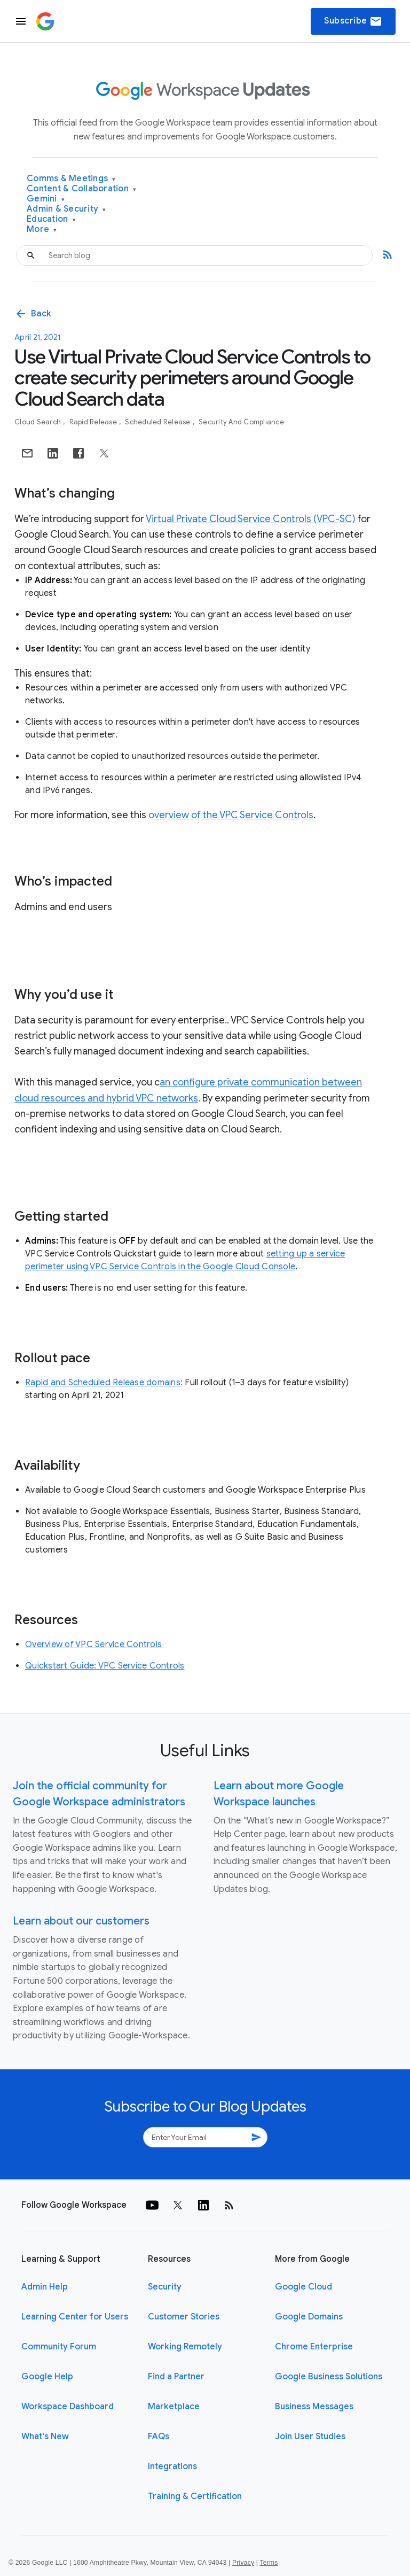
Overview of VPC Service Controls (93, 1644)
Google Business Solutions (328, 2376)
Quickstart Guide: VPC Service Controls (105, 1666)
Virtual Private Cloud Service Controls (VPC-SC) (251, 519)
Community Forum (58, 2346)
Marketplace (174, 2406)
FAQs (158, 2436)
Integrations (172, 2466)
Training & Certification (195, 2496)
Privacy (243, 2562)
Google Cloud (303, 2287)
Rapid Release (94, 421)
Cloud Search (38, 421)
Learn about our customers (81, 1921)
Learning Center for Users (74, 2316)
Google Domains (309, 2316)
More (42, 229)
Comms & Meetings (71, 179)
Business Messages (314, 2406)
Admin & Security (66, 209)
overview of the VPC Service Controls (230, 815)
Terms (268, 2562)
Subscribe (353, 21)
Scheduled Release (158, 421)
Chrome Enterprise (314, 2346)
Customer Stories (183, 2316)
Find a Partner (176, 2376)
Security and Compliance (241, 421)
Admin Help (44, 2287)
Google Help (47, 2376)
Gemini (46, 199)
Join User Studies (310, 2436)
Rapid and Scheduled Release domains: (104, 1382)
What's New (45, 2436)
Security (165, 2287)
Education (51, 219)
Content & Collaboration (81, 189)
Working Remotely (185, 2346)
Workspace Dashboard (67, 2406)
